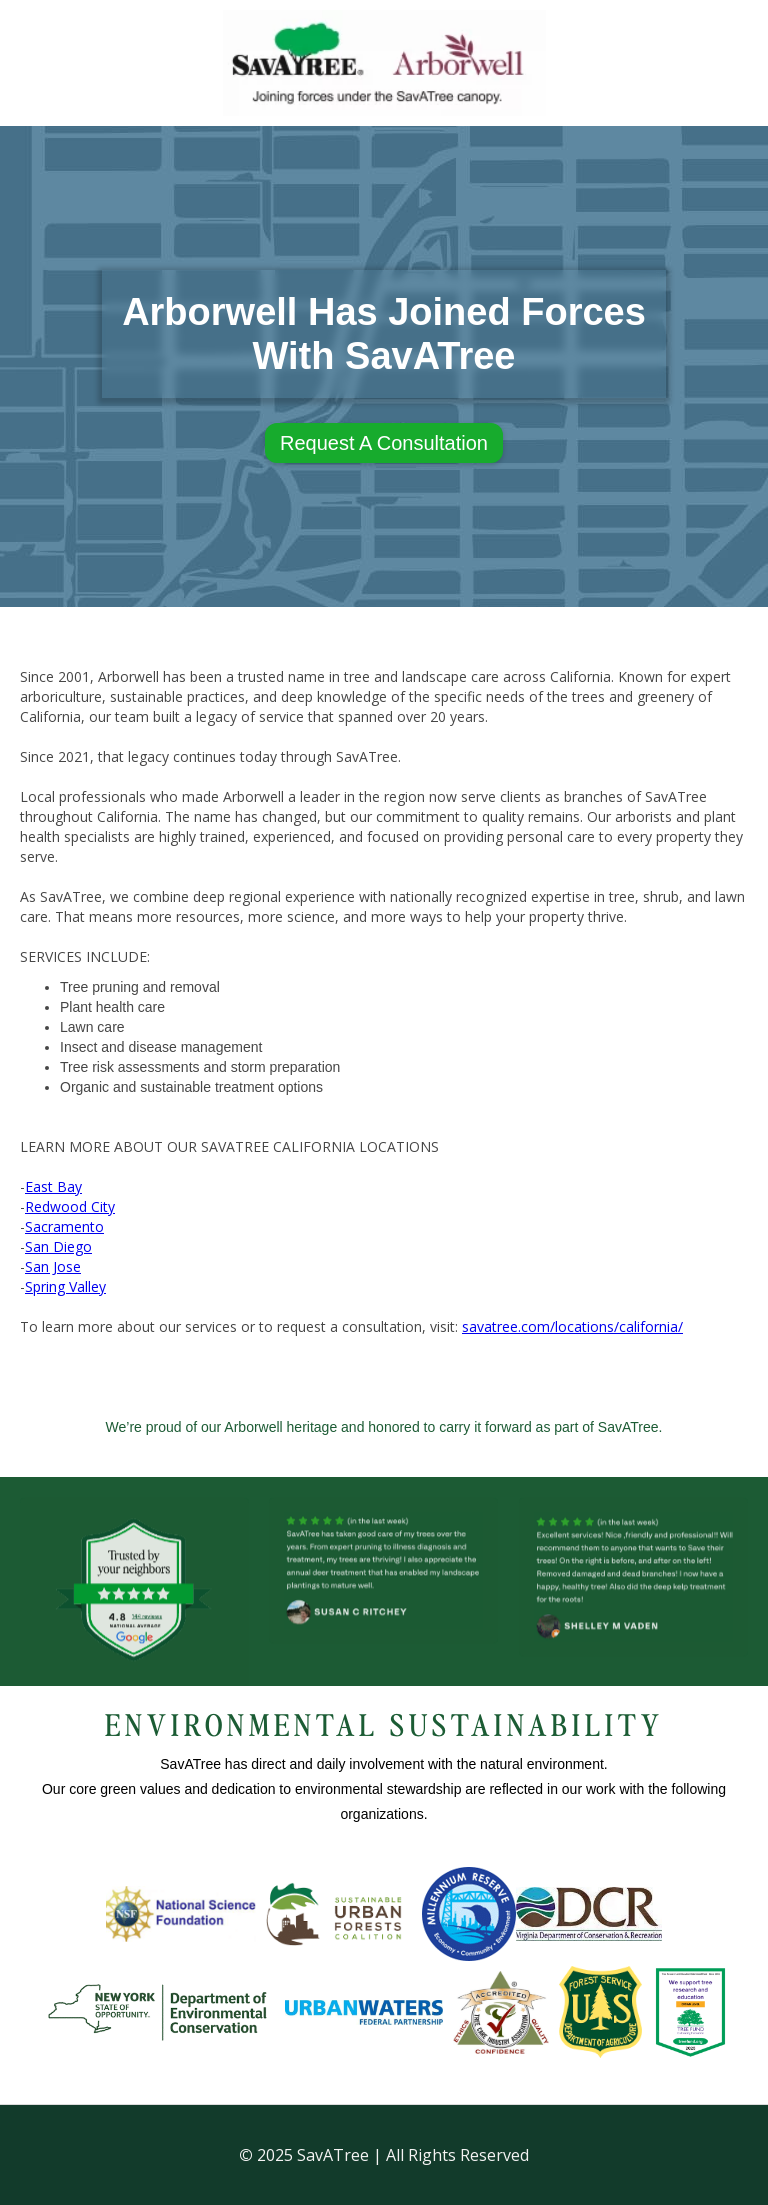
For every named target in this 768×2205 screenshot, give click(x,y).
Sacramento (64, 1226)
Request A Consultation (384, 443)
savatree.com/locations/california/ (572, 1326)
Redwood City (70, 1206)
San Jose (53, 1266)
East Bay (53, 1186)
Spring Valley (65, 1286)
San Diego (58, 1246)
